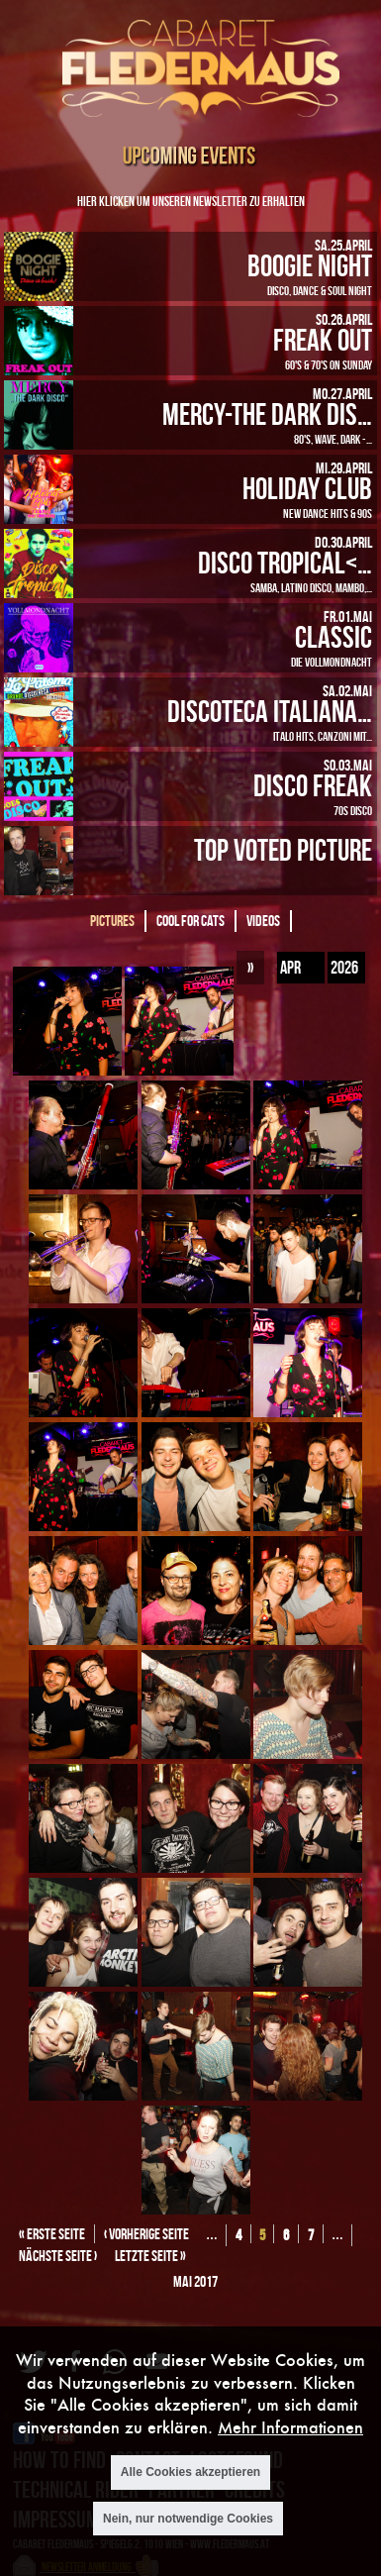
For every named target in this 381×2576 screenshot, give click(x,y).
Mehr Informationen (290, 2427)
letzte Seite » (150, 2255)
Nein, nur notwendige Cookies (188, 2518)
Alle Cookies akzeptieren (190, 2472)
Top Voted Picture (283, 849)
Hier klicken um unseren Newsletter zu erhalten (191, 200)
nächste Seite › (58, 2255)
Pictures (112, 920)
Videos (263, 920)
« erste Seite (52, 2233)
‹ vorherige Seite (146, 2233)
